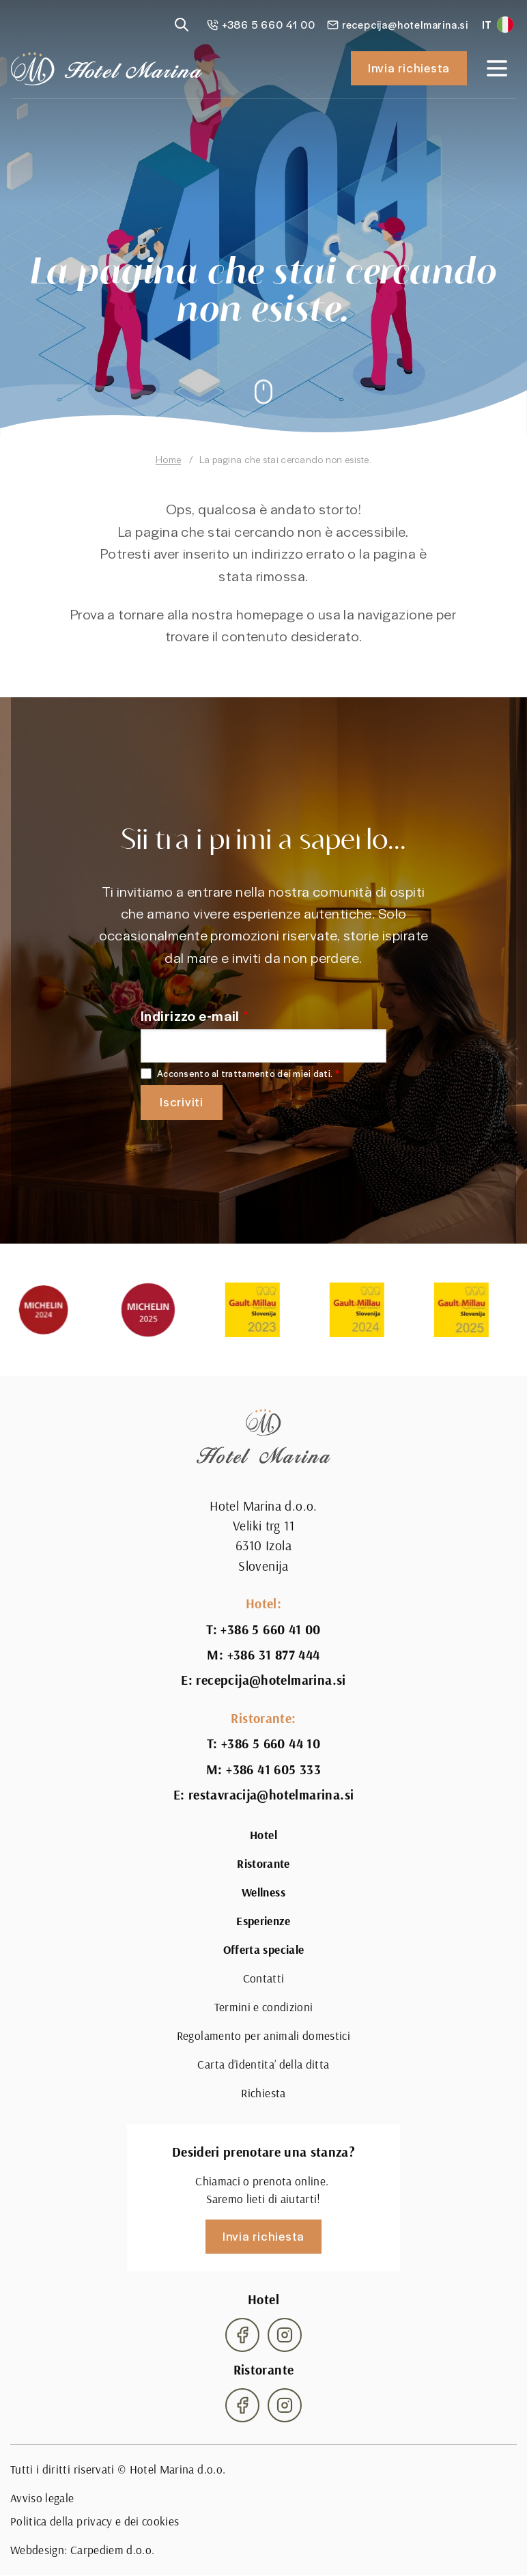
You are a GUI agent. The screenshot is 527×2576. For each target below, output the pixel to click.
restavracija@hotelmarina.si (271, 1795)
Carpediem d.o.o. (112, 2550)
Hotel (263, 1835)
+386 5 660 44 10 (270, 1744)
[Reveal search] (181, 24)
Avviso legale (42, 2498)
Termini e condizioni (263, 2007)
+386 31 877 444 (273, 1655)
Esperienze (263, 1921)
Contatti (264, 1978)
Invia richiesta (409, 67)
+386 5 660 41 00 (270, 1630)
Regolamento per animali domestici (263, 2035)
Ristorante (263, 1864)
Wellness (263, 1892)
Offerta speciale (263, 1950)
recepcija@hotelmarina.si (270, 1680)
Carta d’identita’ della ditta (263, 2064)
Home (168, 459)
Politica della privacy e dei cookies (94, 2521)
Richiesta (263, 2093)
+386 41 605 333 (273, 1770)
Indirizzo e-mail (190, 1015)
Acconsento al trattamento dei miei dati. (244, 1074)
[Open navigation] (497, 68)
